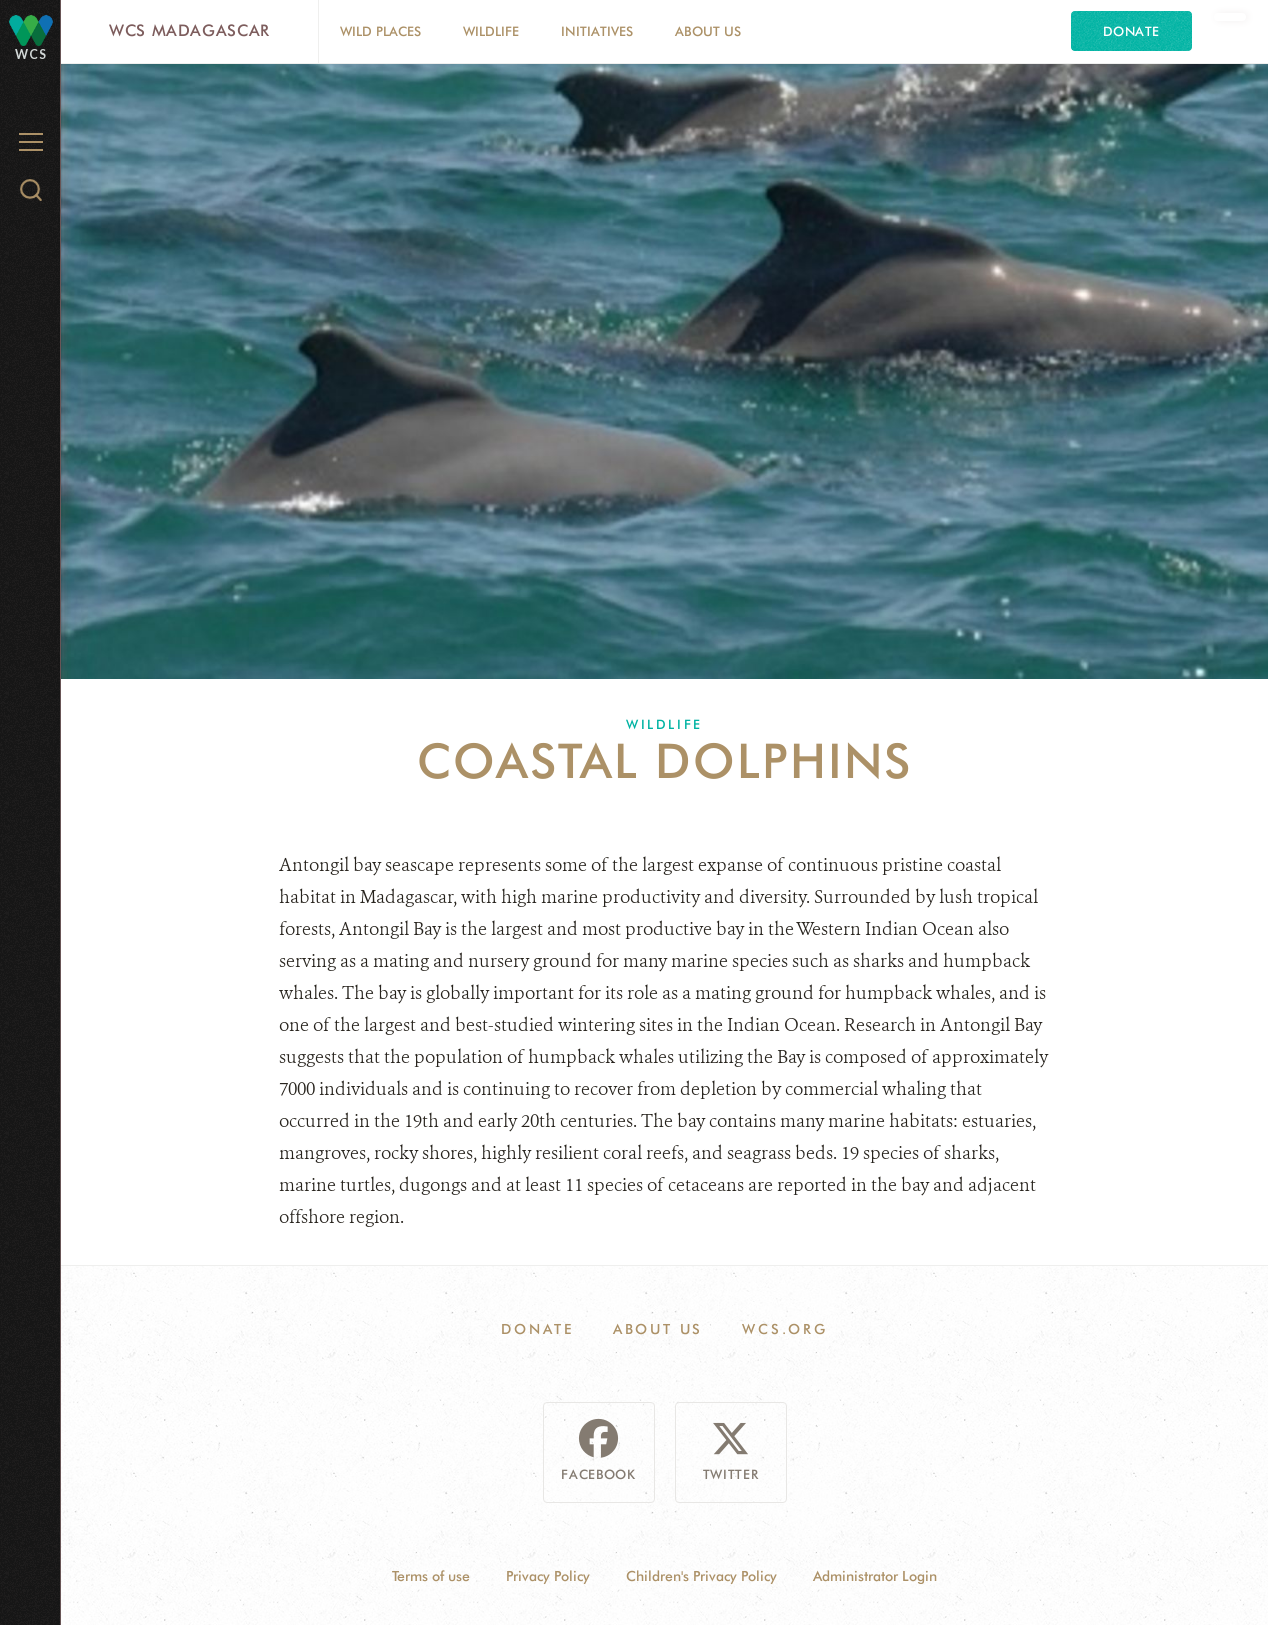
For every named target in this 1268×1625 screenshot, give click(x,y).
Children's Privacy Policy (701, 1576)
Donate (1131, 31)
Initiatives (597, 31)
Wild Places (380, 31)
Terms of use (431, 1576)
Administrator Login (875, 1576)
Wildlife (491, 31)
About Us (708, 31)
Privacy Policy (548, 1576)
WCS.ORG (785, 1329)
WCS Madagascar (189, 30)
